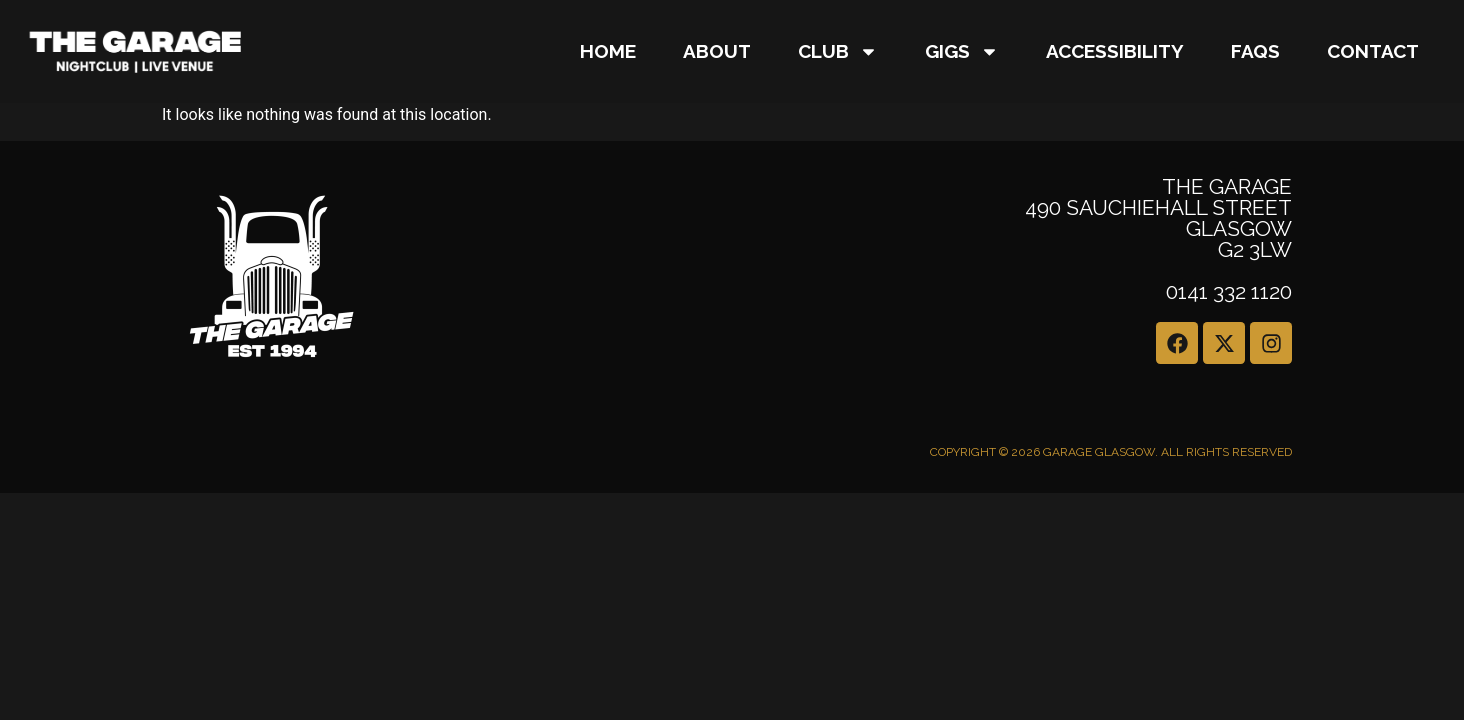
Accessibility (1115, 51)
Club (838, 51)
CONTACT (1373, 51)
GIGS (962, 51)
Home (608, 51)
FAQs (1255, 51)
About (717, 51)
